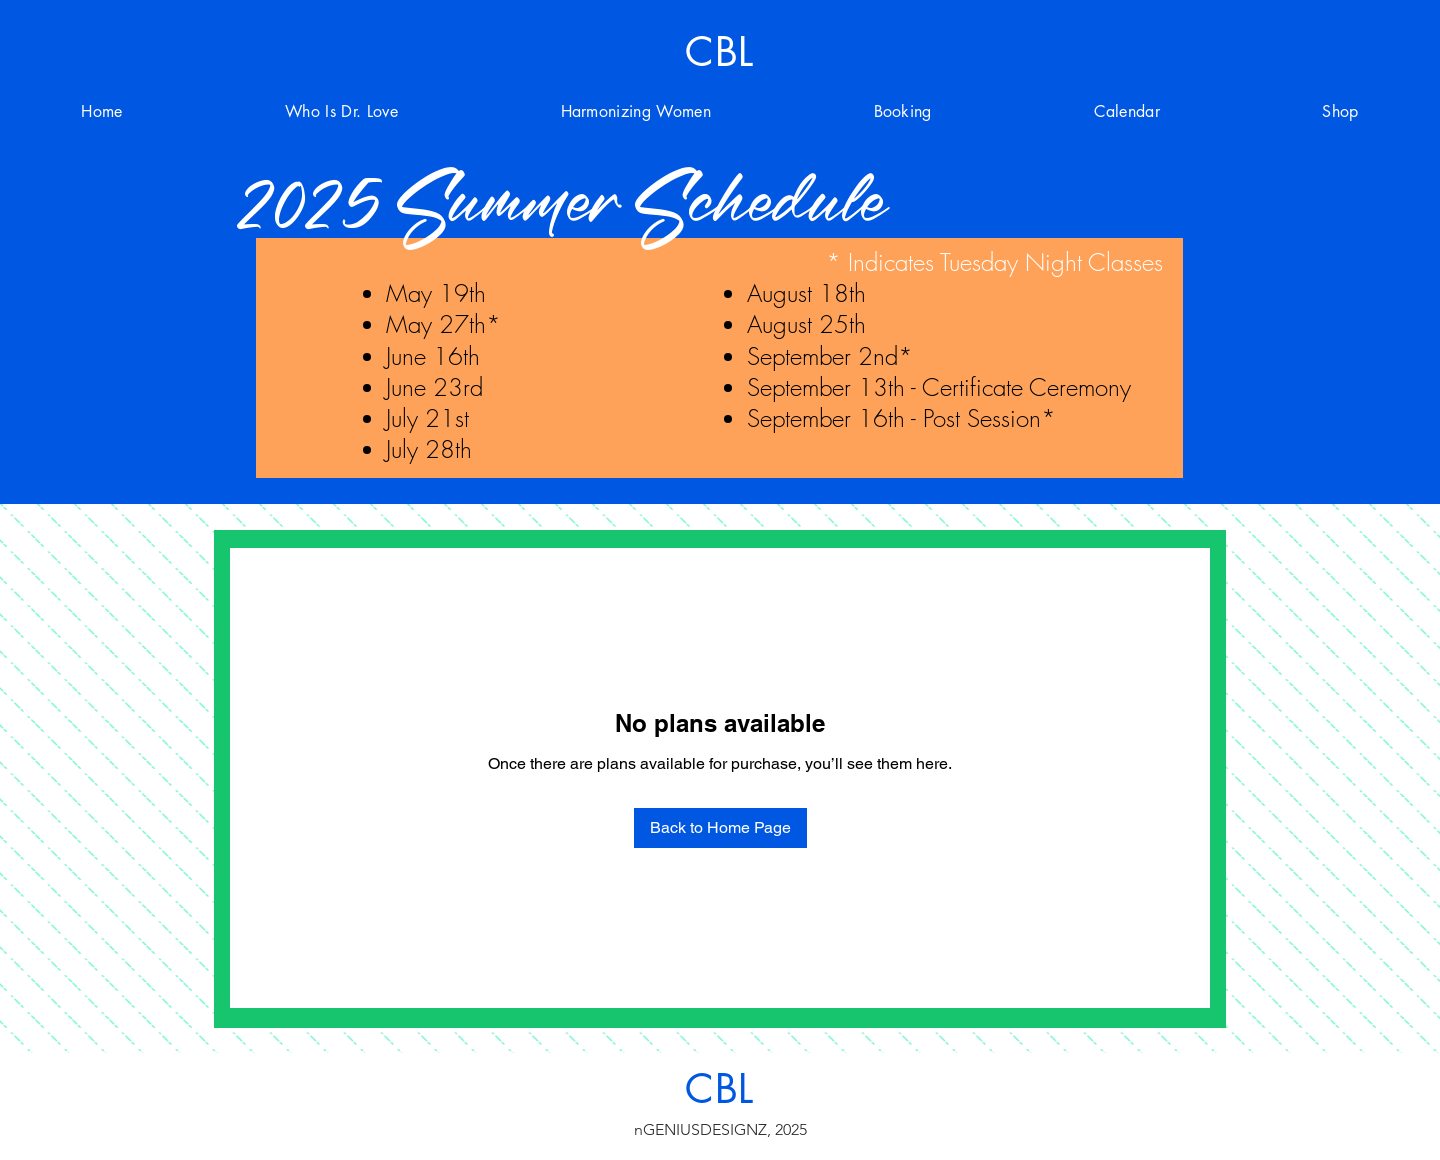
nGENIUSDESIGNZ (700, 1129)
